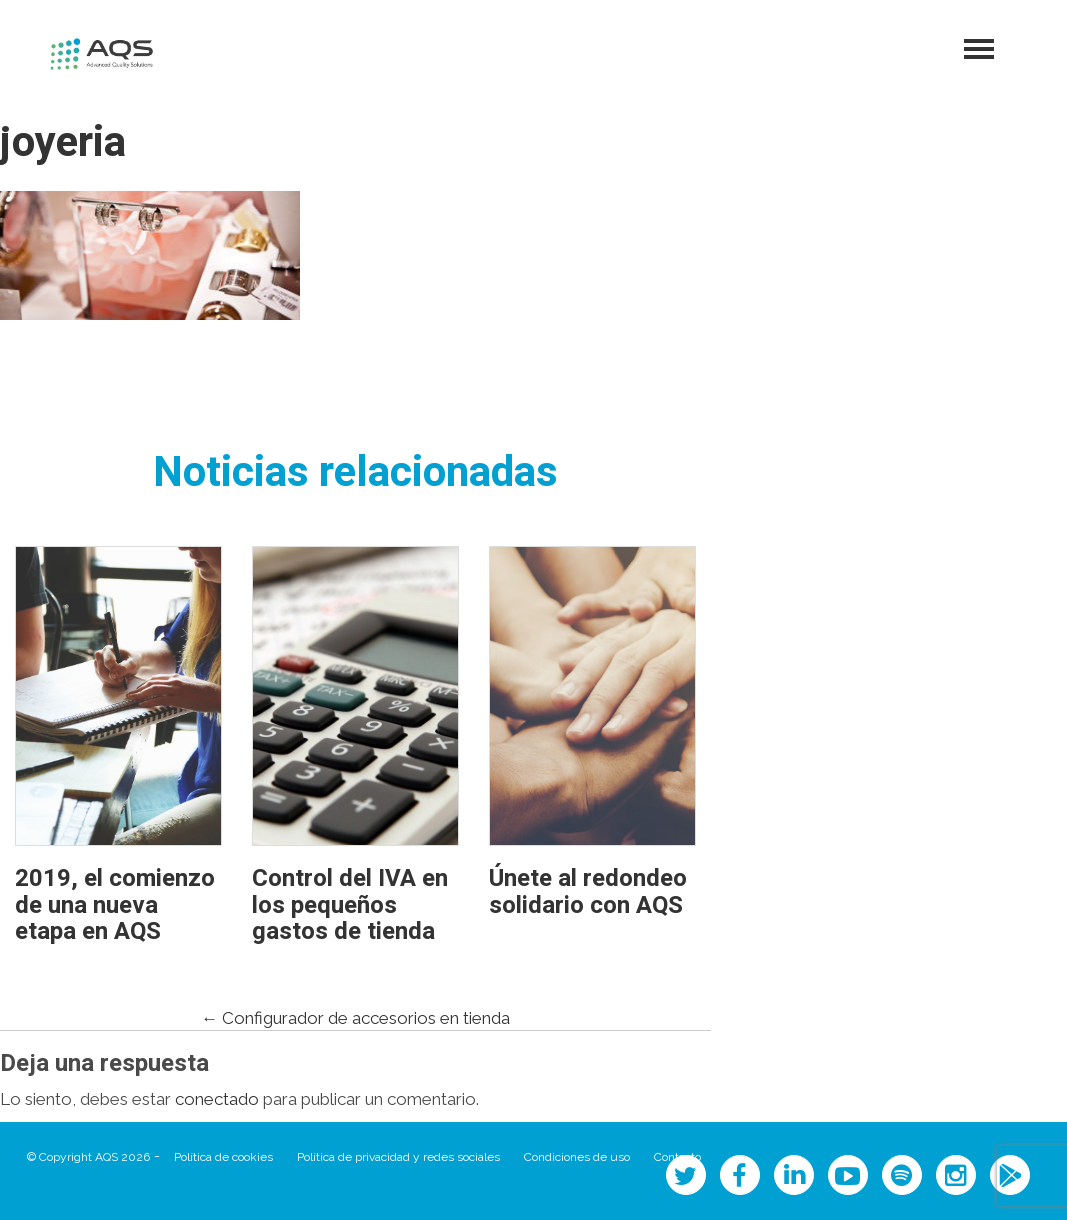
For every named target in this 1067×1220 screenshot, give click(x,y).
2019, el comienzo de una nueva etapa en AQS (115, 905)
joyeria (63, 143)
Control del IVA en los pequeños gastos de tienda (350, 905)
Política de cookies (223, 1157)
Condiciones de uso (577, 1157)
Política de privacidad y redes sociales (398, 1157)
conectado (217, 1099)
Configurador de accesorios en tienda (355, 1018)
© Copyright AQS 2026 (88, 1157)
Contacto (677, 1157)
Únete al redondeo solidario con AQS (588, 891)
